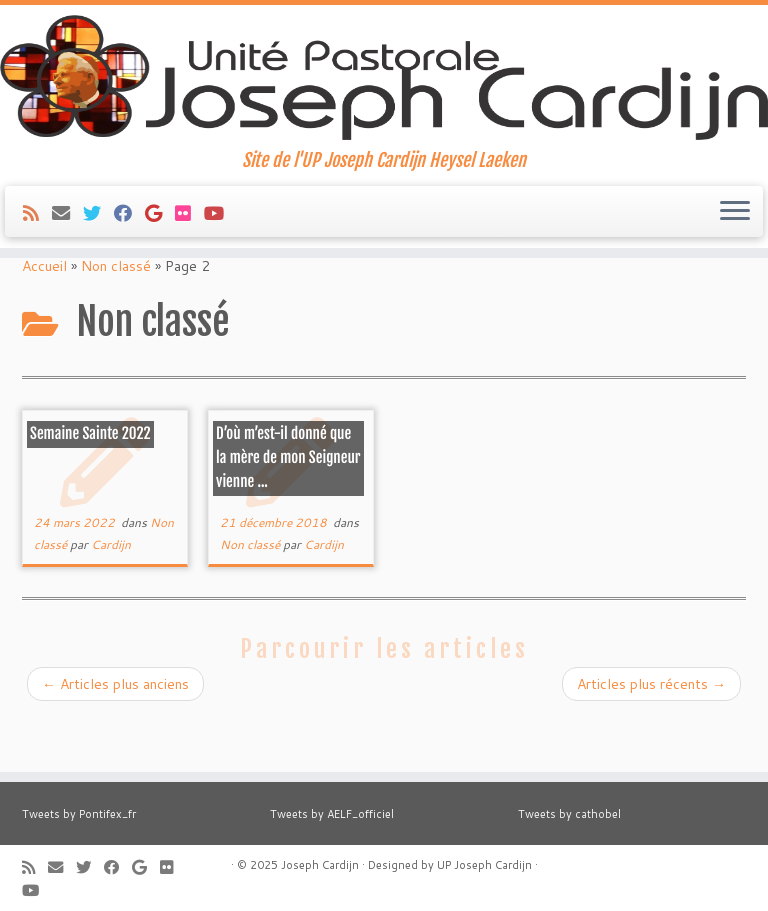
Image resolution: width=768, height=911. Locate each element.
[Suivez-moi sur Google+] (160, 236)
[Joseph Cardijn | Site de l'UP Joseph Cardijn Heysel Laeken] (384, 89)
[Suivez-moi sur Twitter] (98, 236)
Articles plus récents (651, 735)
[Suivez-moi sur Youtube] (220, 236)
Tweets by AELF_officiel (332, 814)
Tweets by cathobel (569, 814)
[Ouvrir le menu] (735, 235)
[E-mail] (67, 236)
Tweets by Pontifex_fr (79, 814)
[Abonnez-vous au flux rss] (37, 236)
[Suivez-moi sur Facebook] (129, 236)
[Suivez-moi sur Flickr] (189, 236)
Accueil (44, 317)
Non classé (116, 317)
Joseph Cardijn (320, 865)
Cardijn (111, 595)
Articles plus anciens (115, 735)
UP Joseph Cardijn (484, 865)
